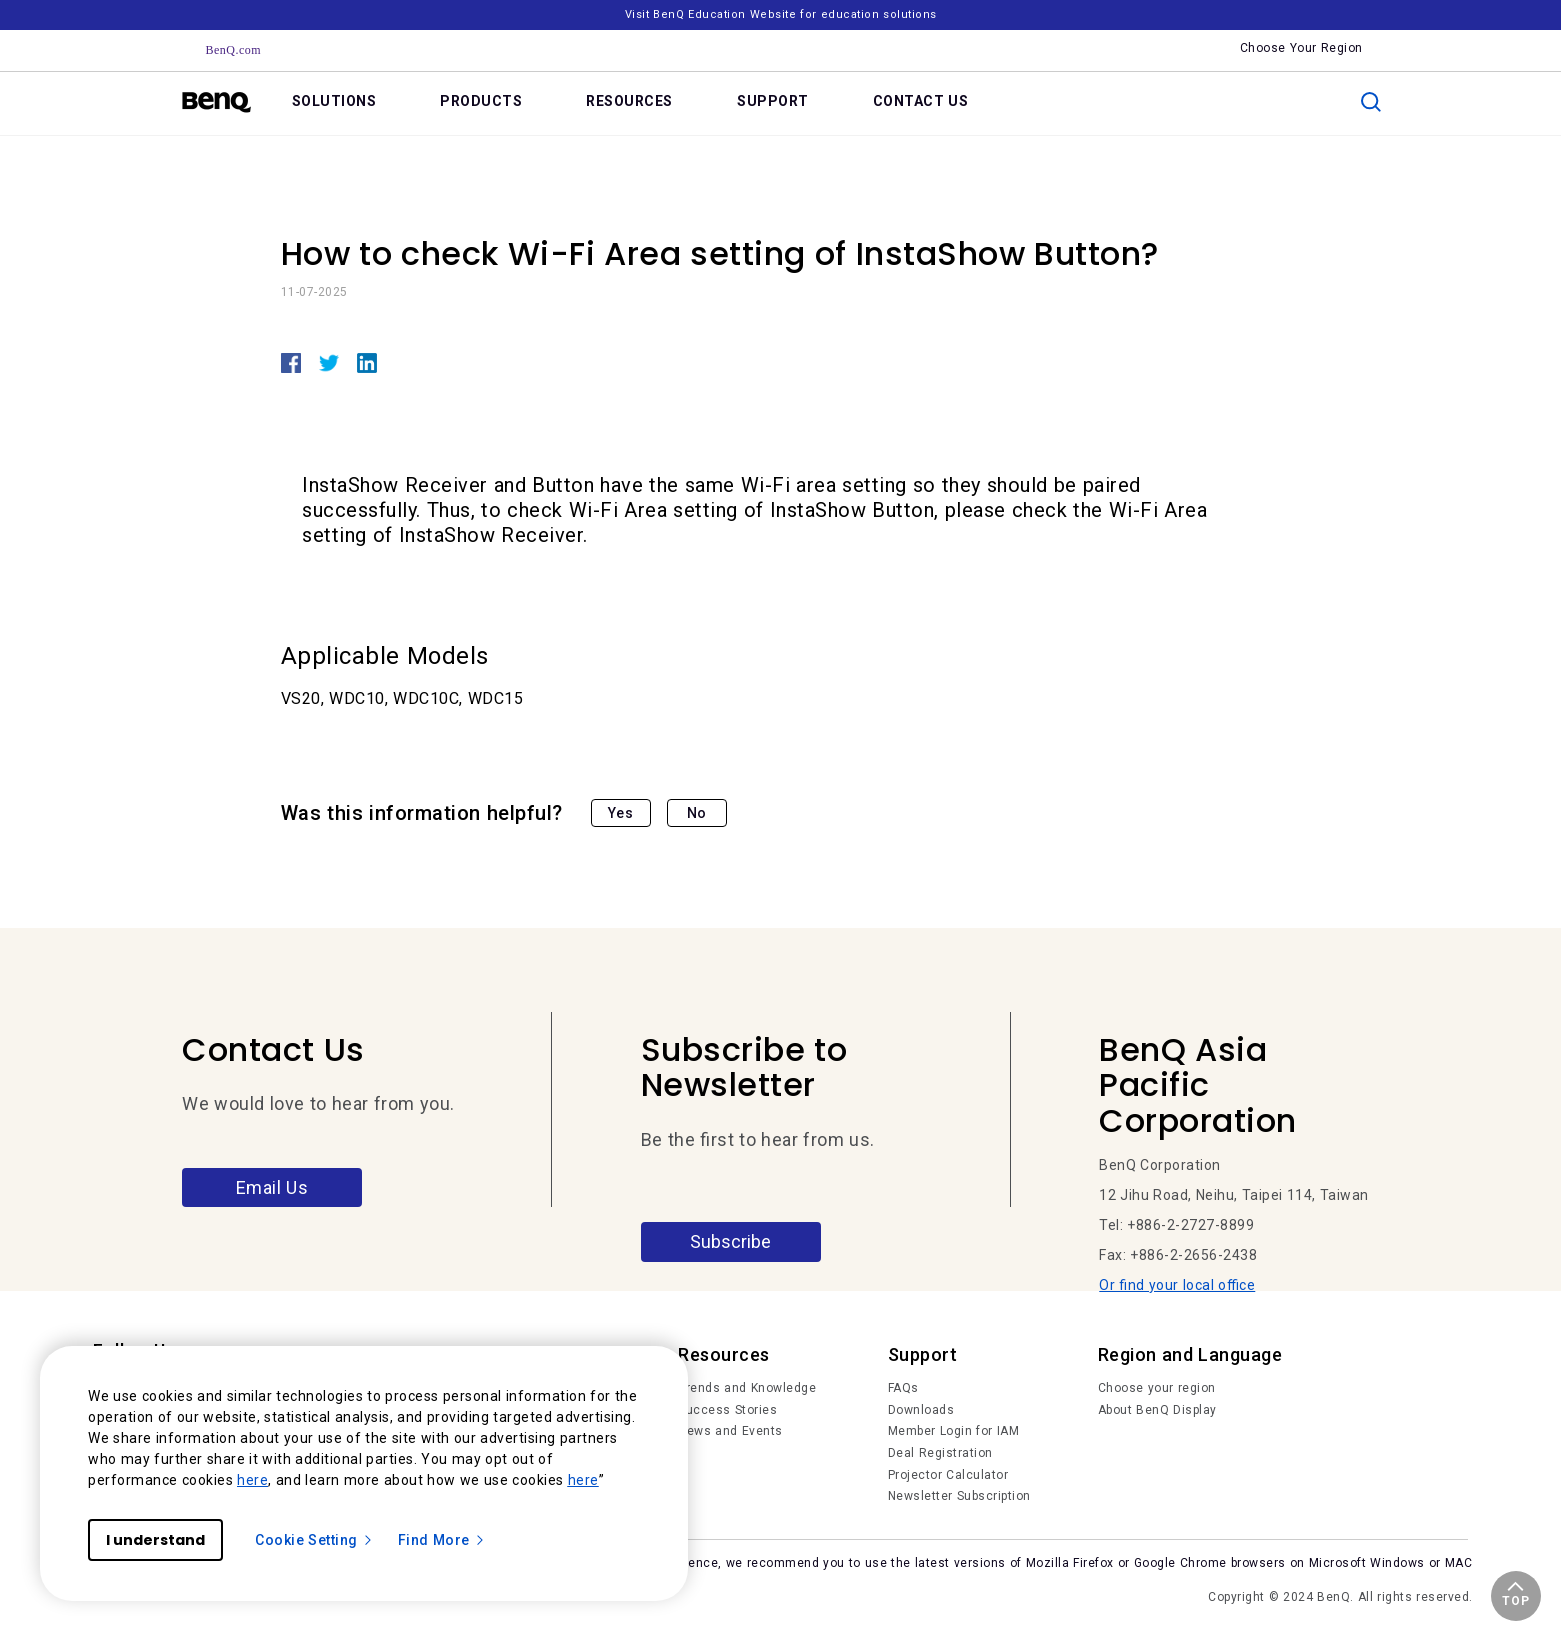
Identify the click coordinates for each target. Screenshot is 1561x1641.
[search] (1371, 102)
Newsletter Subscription (959, 1496)
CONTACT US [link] (921, 101)
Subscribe (730, 1241)
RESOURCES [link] (629, 101)
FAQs (903, 1388)
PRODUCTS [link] (481, 101)
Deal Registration (940, 1453)
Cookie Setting (314, 1540)
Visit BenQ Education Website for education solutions (781, 14)
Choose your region (1157, 1388)
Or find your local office (1177, 1285)
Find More (442, 1540)
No (697, 813)
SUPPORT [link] (773, 101)
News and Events (730, 1431)
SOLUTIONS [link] (334, 101)
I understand (155, 1540)
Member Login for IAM (954, 1431)
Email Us (272, 1187)
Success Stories (727, 1410)
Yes (621, 813)
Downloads (921, 1410)
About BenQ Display (1157, 1410)
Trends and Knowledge (747, 1388)
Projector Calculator (948, 1475)
